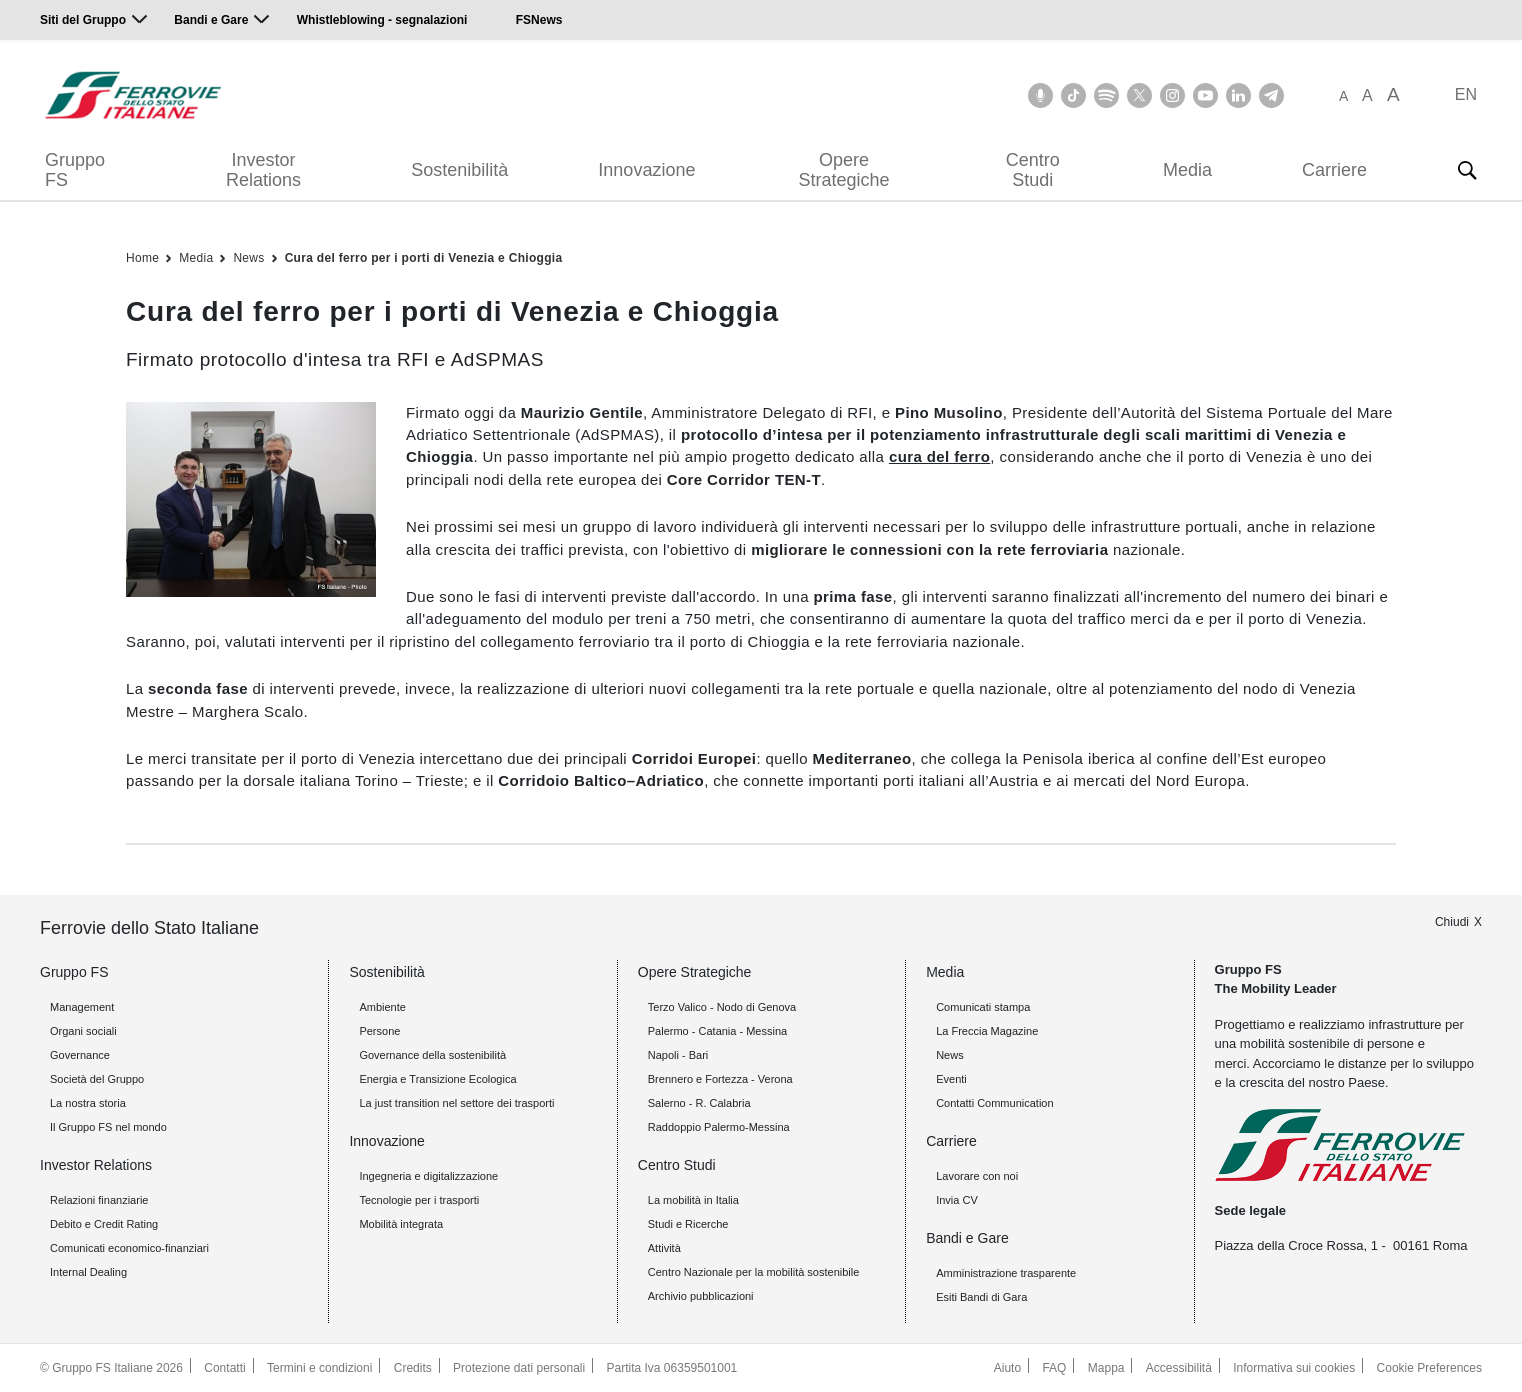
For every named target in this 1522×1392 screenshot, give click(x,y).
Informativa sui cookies (1294, 1368)
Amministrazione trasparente (1006, 1273)
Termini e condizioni (319, 1368)
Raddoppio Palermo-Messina (719, 1127)
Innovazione (646, 170)
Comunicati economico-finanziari (129, 1248)
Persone (379, 1031)
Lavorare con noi (977, 1176)
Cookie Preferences (1429, 1368)
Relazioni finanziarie (99, 1200)
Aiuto (1007, 1368)
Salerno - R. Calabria (699, 1103)
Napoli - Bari (678, 1055)
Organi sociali (83, 1031)
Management (82, 1007)
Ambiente (382, 1007)
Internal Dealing (88, 1272)
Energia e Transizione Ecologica (437, 1079)
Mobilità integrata (401, 1224)
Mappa (1106, 1368)
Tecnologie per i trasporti (419, 1200)
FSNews (539, 20)
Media (1187, 170)
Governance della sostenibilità (432, 1055)
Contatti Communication (994, 1103)
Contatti (224, 1368)
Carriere (1334, 170)
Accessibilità (1179, 1368)
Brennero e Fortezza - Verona (720, 1079)
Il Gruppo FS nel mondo (108, 1127)
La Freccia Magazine (987, 1031)
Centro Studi (1033, 170)
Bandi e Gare (211, 20)
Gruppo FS (75, 170)
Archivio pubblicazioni (701, 1296)
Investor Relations (263, 170)
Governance (80, 1055)
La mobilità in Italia (693, 1200)
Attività (664, 1248)
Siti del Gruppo (83, 20)
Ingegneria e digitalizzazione (428, 1176)
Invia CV (957, 1200)
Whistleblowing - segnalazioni (382, 20)
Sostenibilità (459, 170)
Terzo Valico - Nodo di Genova (722, 1007)
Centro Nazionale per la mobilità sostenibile (754, 1272)
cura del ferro (939, 456)
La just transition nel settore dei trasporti (456, 1103)
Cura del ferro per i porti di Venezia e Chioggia (424, 258)
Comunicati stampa (983, 1007)
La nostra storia (88, 1103)
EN (1466, 94)
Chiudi (1452, 922)
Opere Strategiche (844, 170)
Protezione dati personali (519, 1368)
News (248, 258)
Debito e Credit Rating (104, 1224)
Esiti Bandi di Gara (981, 1297)
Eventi (951, 1079)
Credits (413, 1368)
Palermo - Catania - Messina (717, 1031)
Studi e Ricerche (688, 1224)
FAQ (1054, 1368)
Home (142, 258)
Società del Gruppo (97, 1079)
